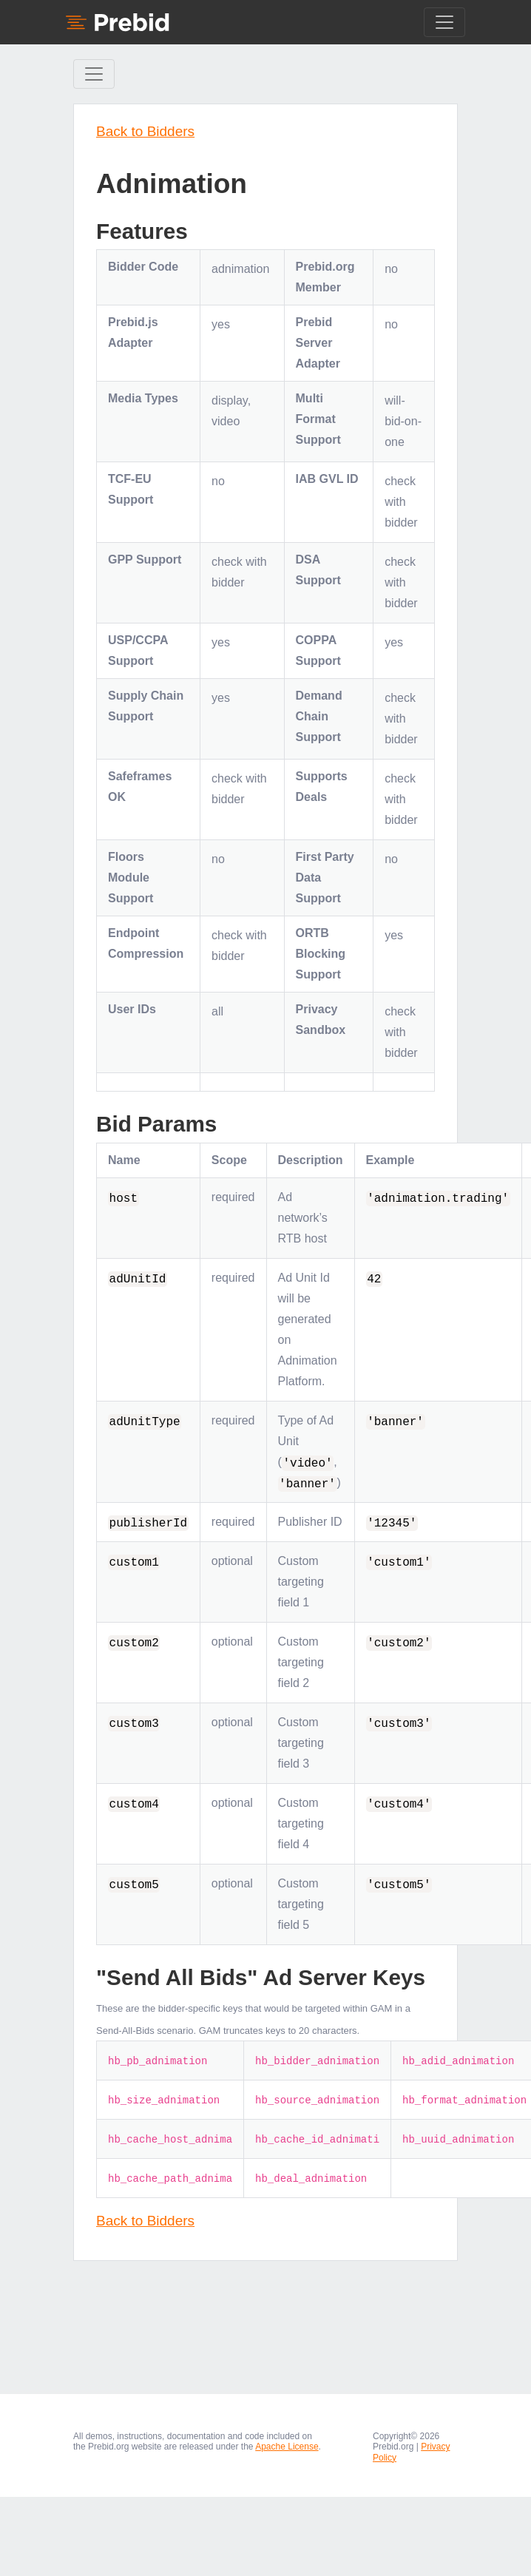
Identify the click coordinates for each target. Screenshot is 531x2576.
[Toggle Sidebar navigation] (94, 74)
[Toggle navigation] (444, 22)
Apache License (286, 2446)
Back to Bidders (145, 131)
